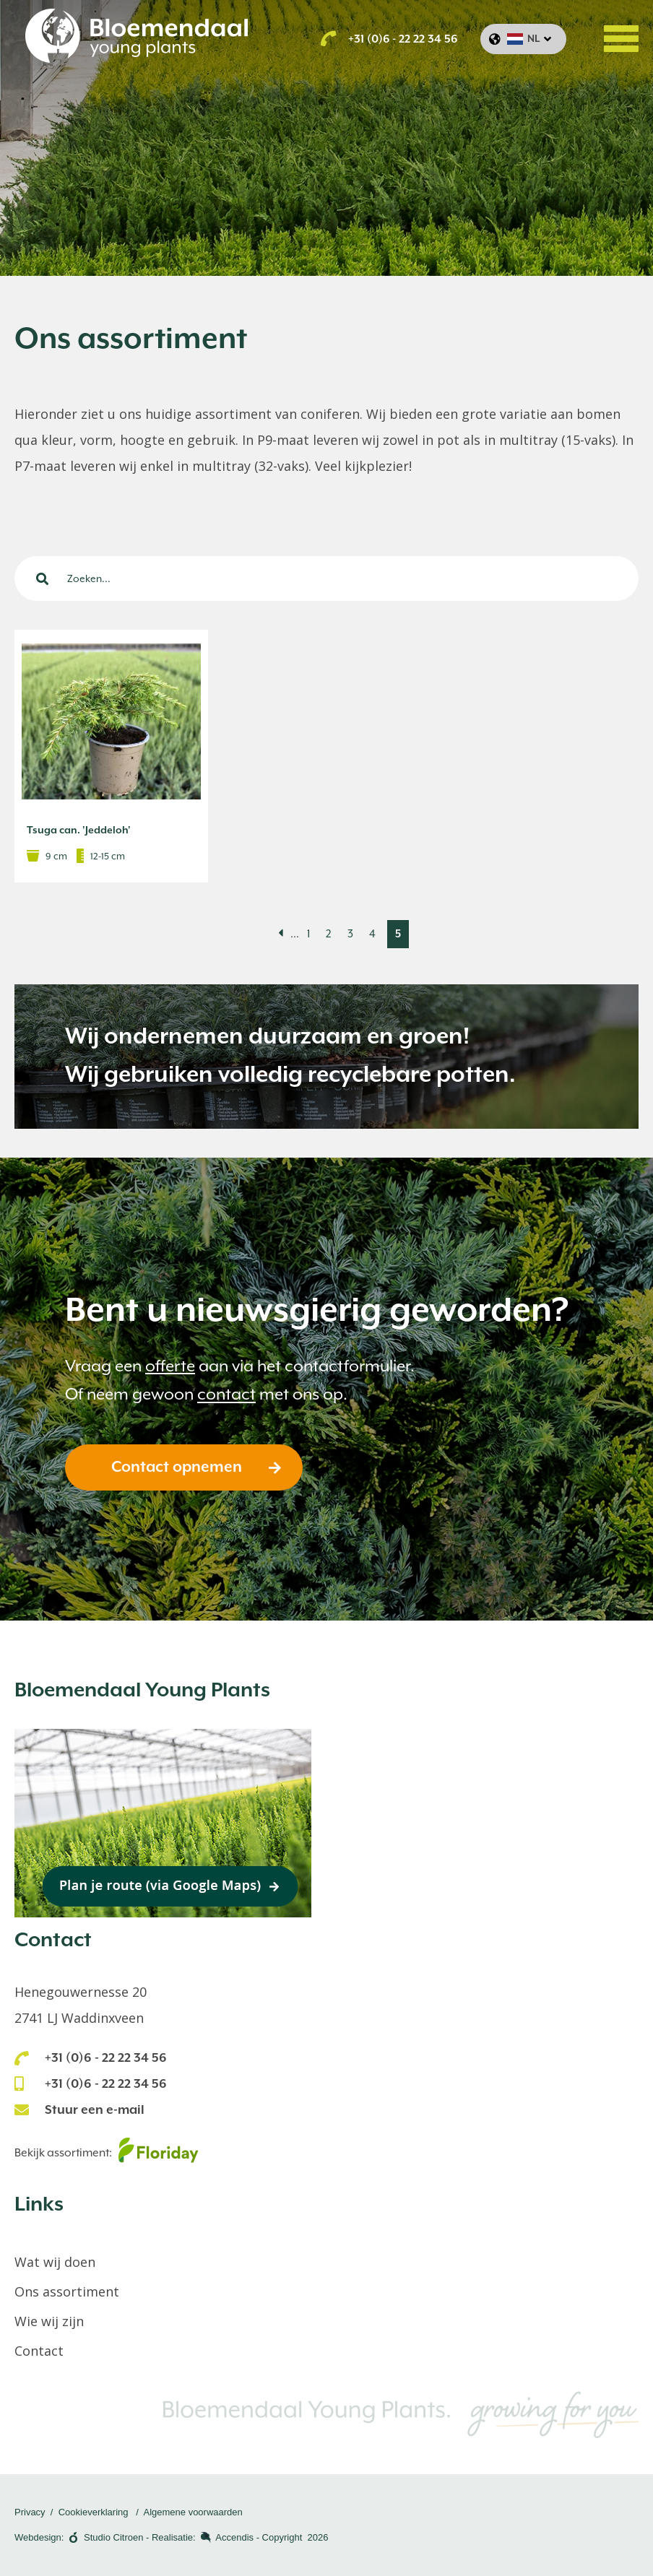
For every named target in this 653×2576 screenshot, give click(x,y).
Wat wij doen (54, 2262)
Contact (39, 2350)
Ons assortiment (66, 2291)
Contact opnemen (176, 1467)
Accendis (234, 2537)
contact (226, 1393)
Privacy (30, 2512)
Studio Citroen (113, 2537)
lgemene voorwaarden (196, 2512)
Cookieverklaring (94, 2512)
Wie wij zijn (49, 2321)
